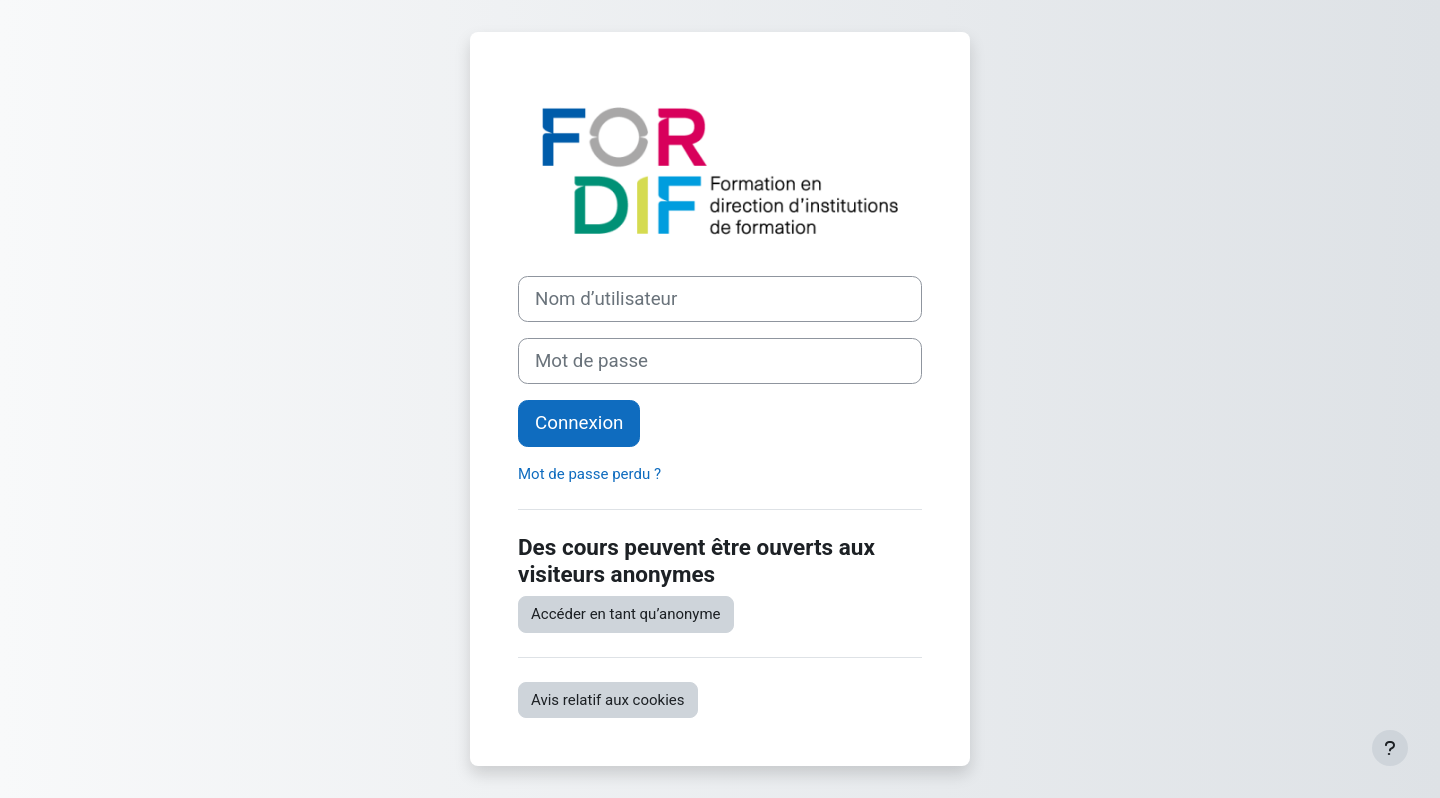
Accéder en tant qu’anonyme (626, 614)
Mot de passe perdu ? (589, 474)
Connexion (579, 423)
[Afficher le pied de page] (1390, 748)
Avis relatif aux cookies (608, 700)
